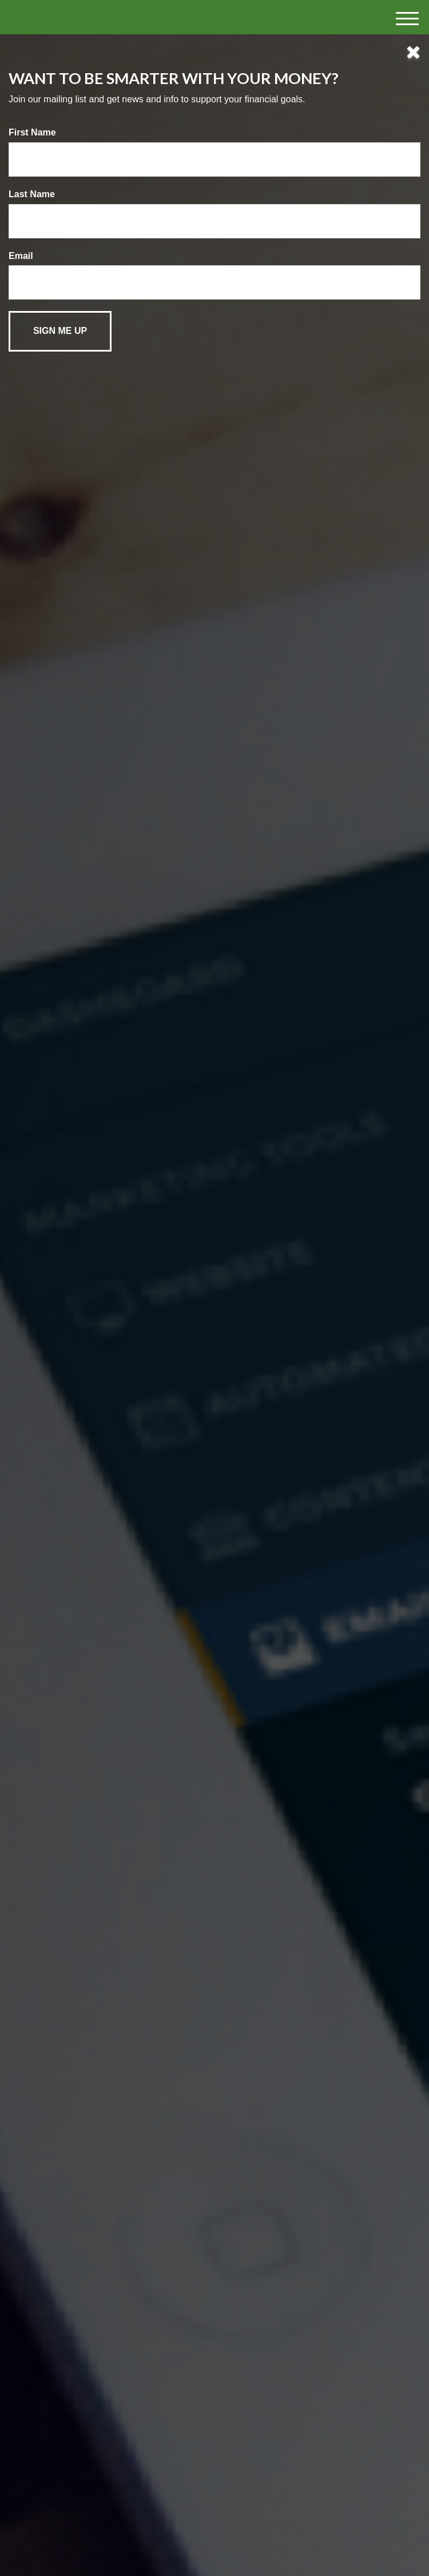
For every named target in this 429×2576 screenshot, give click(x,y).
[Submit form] (60, 331)
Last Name (32, 194)
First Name (32, 132)
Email (21, 256)
